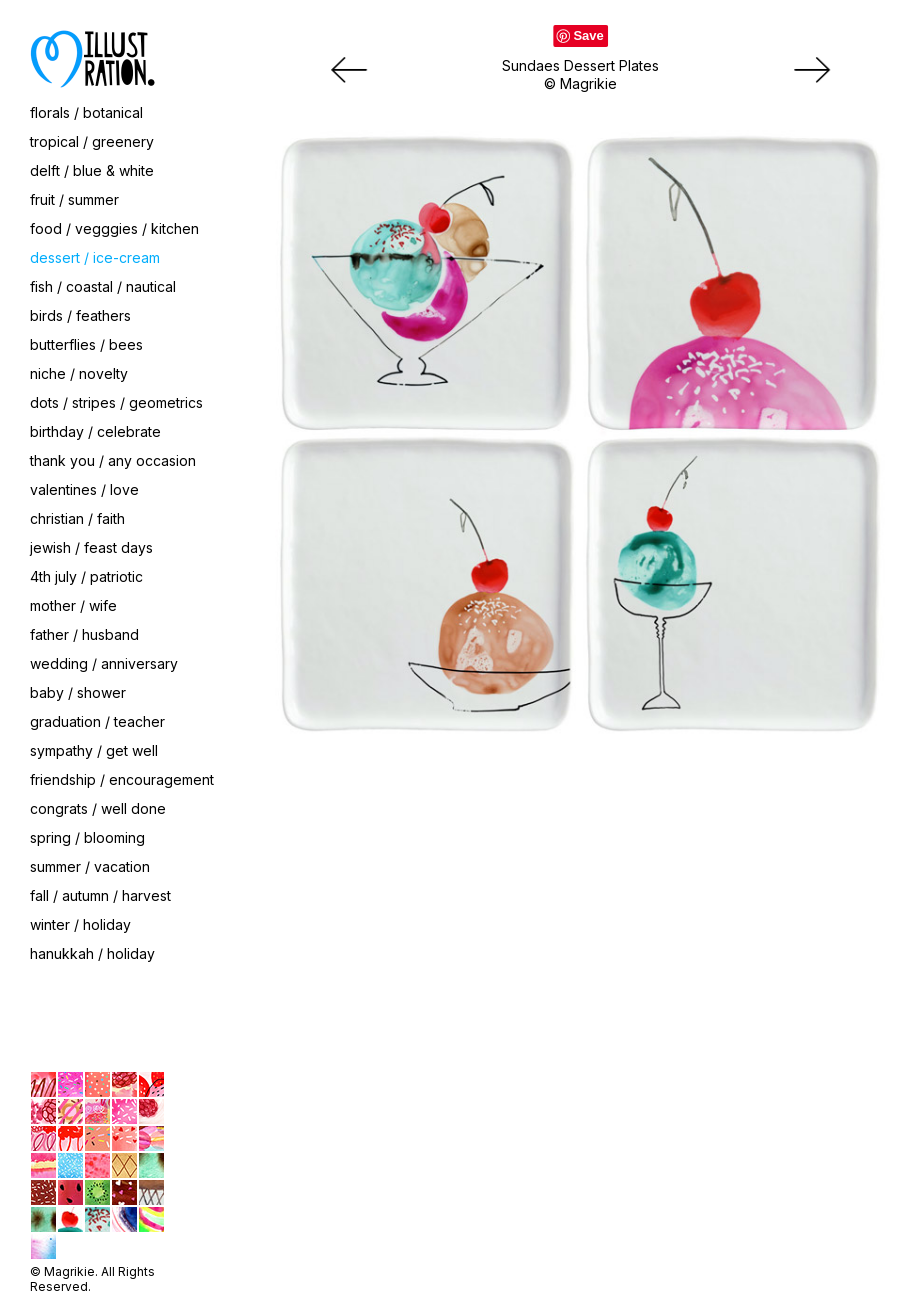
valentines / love (84, 489)
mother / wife (73, 605)
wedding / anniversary (104, 663)
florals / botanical (86, 112)
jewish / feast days (91, 547)
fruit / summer (74, 199)
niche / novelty (79, 373)
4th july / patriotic (86, 576)
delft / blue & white (92, 170)
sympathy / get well (94, 750)
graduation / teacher (97, 721)
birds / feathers (80, 315)
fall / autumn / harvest (100, 895)
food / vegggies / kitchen (114, 228)
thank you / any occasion (113, 460)
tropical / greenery (92, 141)
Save (588, 35)
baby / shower (78, 692)
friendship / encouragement (122, 779)
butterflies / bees (86, 344)
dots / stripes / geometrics (116, 402)
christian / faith (77, 518)
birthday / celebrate (95, 431)
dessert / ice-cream (95, 257)
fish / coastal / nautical (103, 286)
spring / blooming (87, 837)
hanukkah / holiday (92, 953)
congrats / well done (98, 808)
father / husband (84, 634)
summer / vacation (90, 866)
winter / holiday (80, 924)
